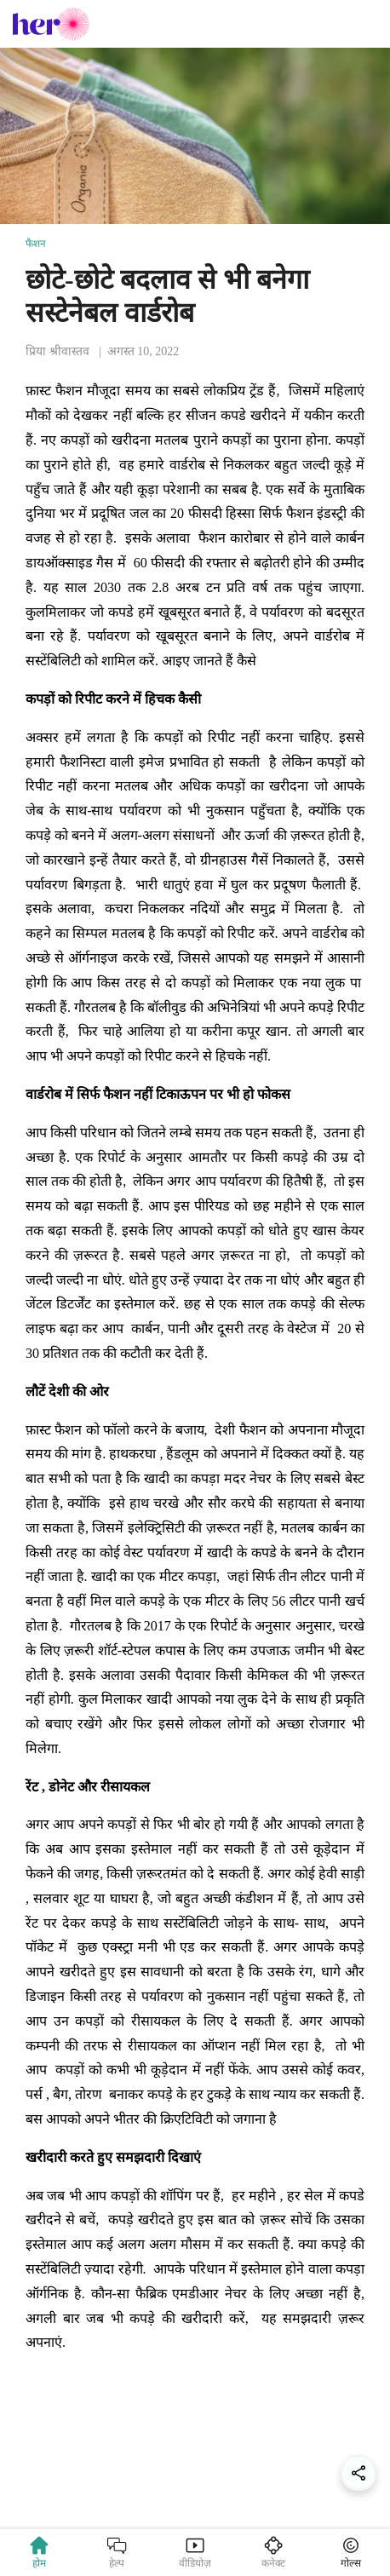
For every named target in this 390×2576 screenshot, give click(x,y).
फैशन (36, 244)
